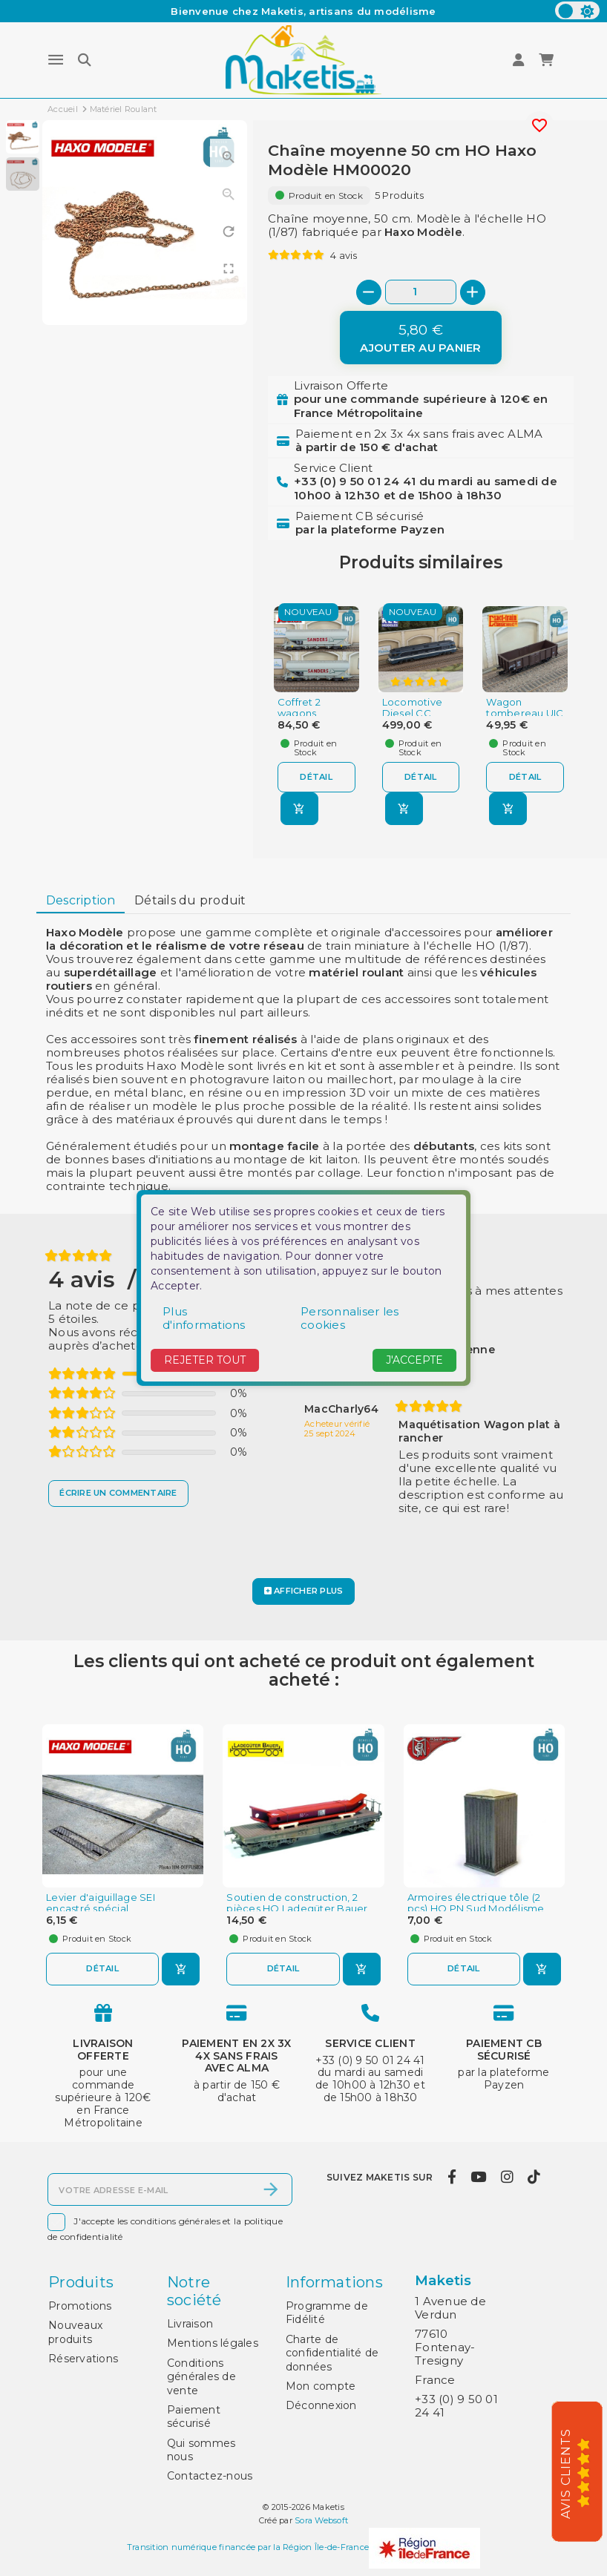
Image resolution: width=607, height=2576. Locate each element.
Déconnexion (321, 2405)
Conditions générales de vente (201, 2376)
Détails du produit (190, 900)
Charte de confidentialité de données (332, 2353)
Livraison (190, 2323)
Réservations (83, 2358)
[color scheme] (577, 10)
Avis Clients (566, 2473)
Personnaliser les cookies (349, 1318)
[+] (472, 292)
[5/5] (588, 2472)
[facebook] (451, 2176)
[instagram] (506, 2176)
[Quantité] (420, 292)
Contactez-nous (210, 2476)
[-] (368, 292)
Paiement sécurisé (193, 2416)
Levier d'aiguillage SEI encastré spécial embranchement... (100, 1908)
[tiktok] (534, 2176)
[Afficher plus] (303, 1591)
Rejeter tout (205, 1360)
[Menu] (55, 60)
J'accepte (414, 1360)
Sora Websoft (321, 2520)
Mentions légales (212, 2343)
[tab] (80, 900)
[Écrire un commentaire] (118, 1493)
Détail (316, 777)
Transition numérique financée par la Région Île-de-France (248, 2547)
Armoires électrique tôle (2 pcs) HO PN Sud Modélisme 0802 (476, 1908)
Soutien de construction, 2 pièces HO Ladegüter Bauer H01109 (296, 1908)
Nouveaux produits (75, 2332)
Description (81, 900)
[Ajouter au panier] (420, 338)
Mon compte (321, 2386)
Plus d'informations (204, 1318)
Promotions (80, 2306)
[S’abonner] (270, 2189)
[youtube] (478, 2176)
